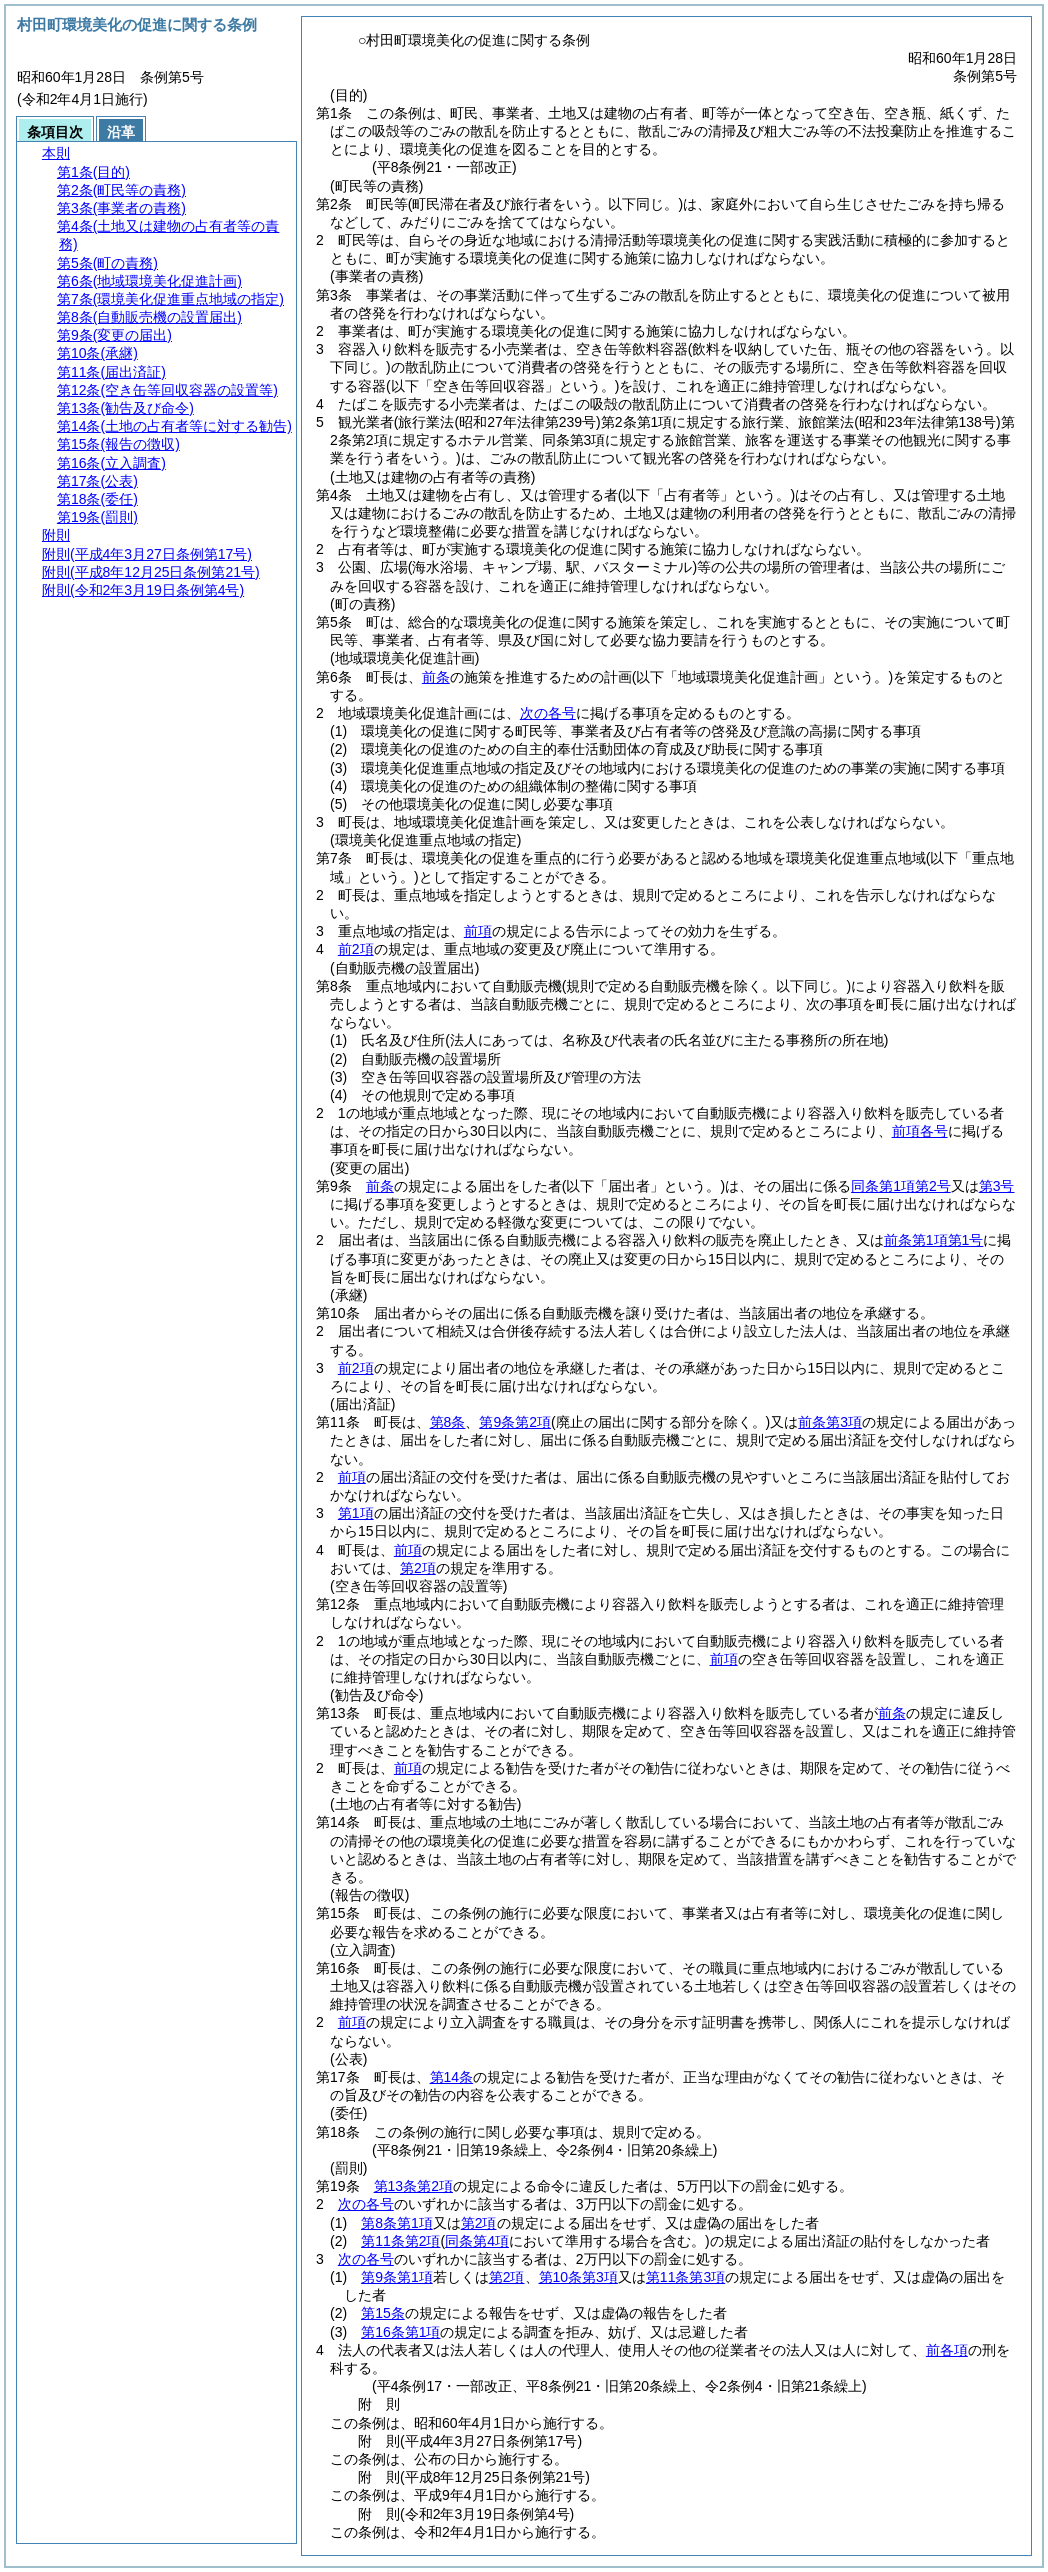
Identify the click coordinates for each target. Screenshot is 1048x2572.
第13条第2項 (413, 2186)
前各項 (947, 2350)
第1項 (356, 1513)
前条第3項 (830, 1422)
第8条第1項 (397, 2223)
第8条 (448, 1422)
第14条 (452, 2077)
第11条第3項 (685, 2277)
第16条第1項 (400, 2332)
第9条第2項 (515, 1422)
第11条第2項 (400, 2241)
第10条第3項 (578, 2277)
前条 (436, 677)
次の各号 (548, 713)
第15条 (383, 2313)
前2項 (356, 949)
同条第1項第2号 (901, 1186)
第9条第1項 (397, 2277)
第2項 (418, 1568)
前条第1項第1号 (934, 1240)
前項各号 (920, 1131)
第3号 (997, 1186)
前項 (478, 931)
